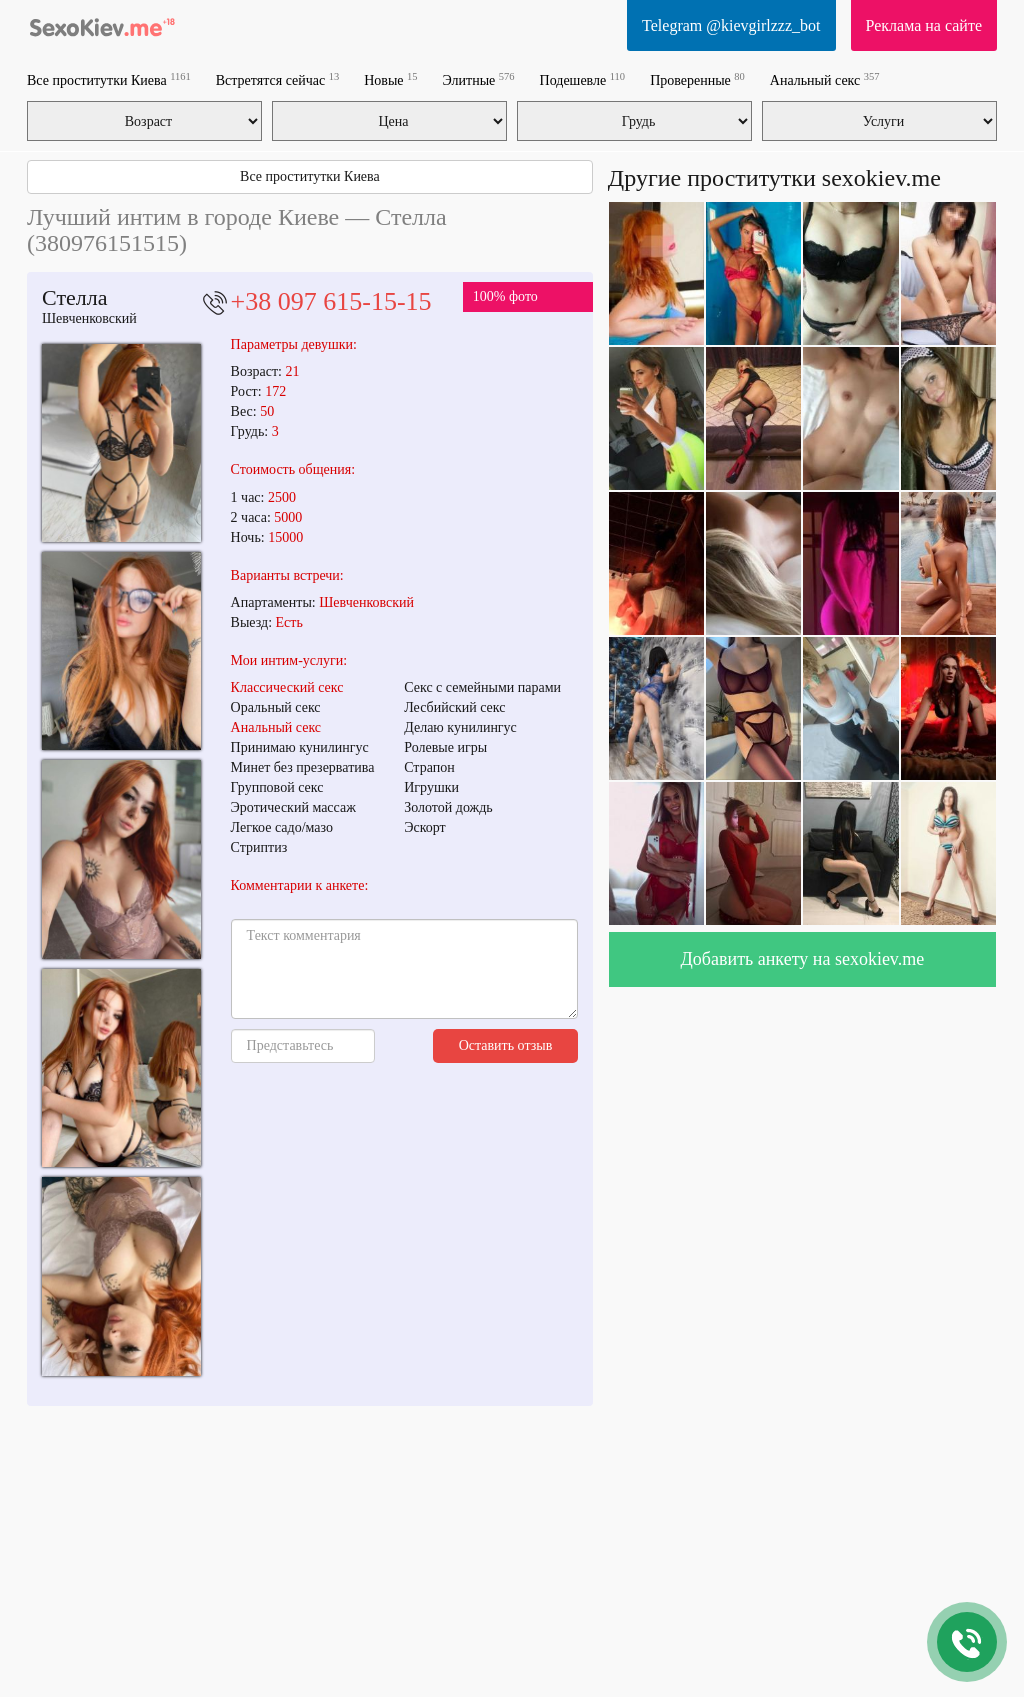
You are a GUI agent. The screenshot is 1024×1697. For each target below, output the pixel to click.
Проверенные (697, 79)
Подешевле (583, 79)
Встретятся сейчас (277, 79)
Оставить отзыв (506, 1045)
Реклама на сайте (924, 25)
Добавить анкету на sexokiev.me (803, 959)
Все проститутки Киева (109, 79)
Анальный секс (825, 79)
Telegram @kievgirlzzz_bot (731, 25)
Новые (390, 79)
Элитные (479, 79)
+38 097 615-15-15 (331, 301)
